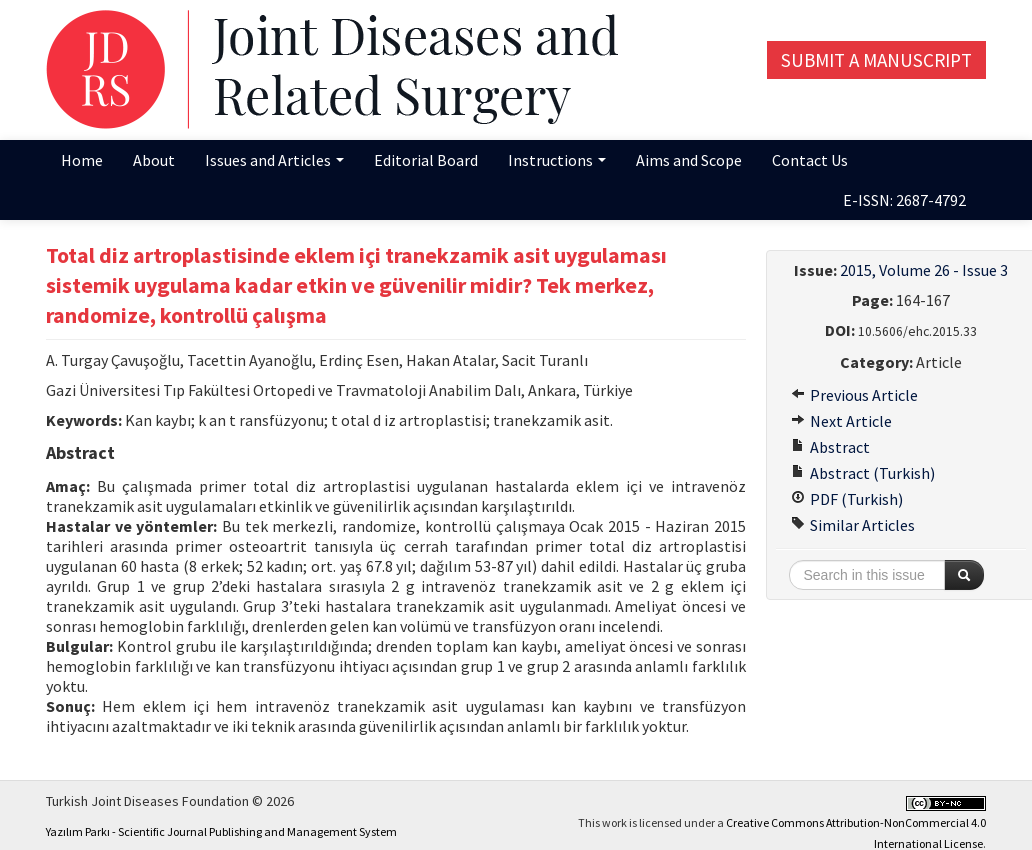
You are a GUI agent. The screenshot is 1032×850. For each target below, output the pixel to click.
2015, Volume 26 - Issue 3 (924, 270)
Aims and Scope (689, 160)
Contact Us (810, 160)
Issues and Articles (274, 160)
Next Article (841, 421)
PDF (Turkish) (847, 499)
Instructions (557, 160)
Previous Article (854, 395)
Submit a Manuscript (876, 60)
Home (82, 160)
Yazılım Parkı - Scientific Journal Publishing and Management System (221, 831)
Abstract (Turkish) (863, 473)
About (154, 160)
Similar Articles (853, 525)
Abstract (830, 447)
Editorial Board (426, 160)
